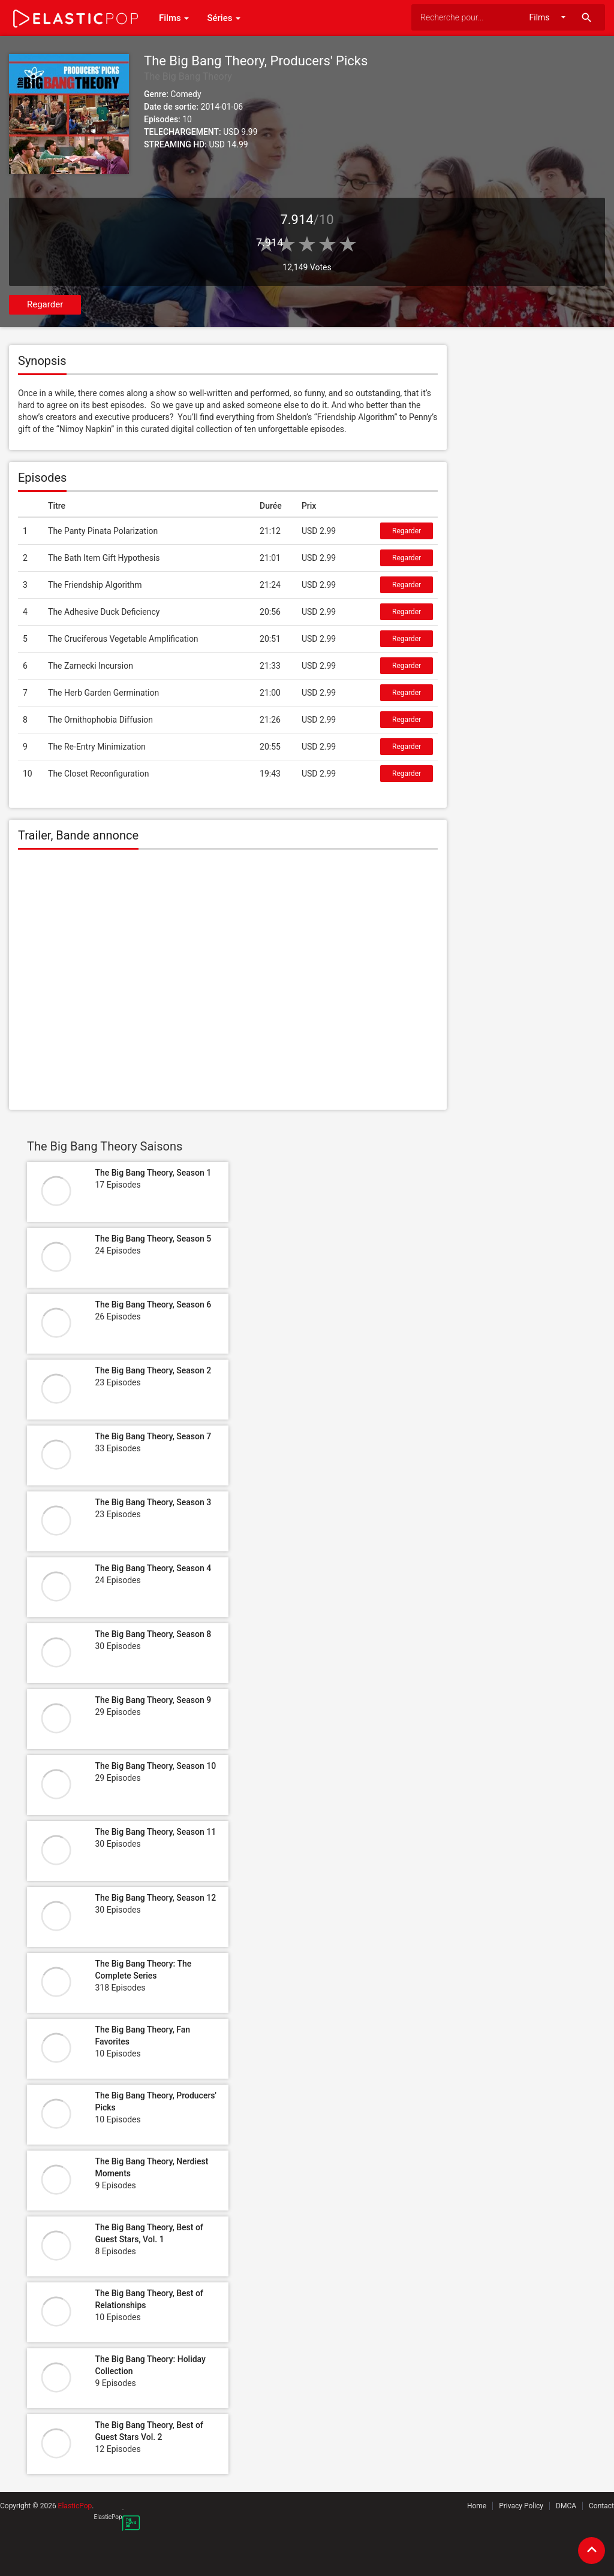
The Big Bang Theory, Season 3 (153, 1502)
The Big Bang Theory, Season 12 (155, 1897)
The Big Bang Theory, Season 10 (155, 1766)
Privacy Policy (521, 2506)
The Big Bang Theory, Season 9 (153, 1700)
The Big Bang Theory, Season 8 (153, 1634)
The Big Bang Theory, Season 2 (153, 1370)
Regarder (45, 304)
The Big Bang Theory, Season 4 (153, 1568)
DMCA (566, 2506)
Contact (601, 2506)
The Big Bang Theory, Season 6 (153, 1304)
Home (476, 2506)
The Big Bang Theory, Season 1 (153, 1172)
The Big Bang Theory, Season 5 (153, 1238)
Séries (223, 18)
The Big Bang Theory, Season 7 (153, 1436)
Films (174, 18)
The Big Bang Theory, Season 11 (155, 1832)
